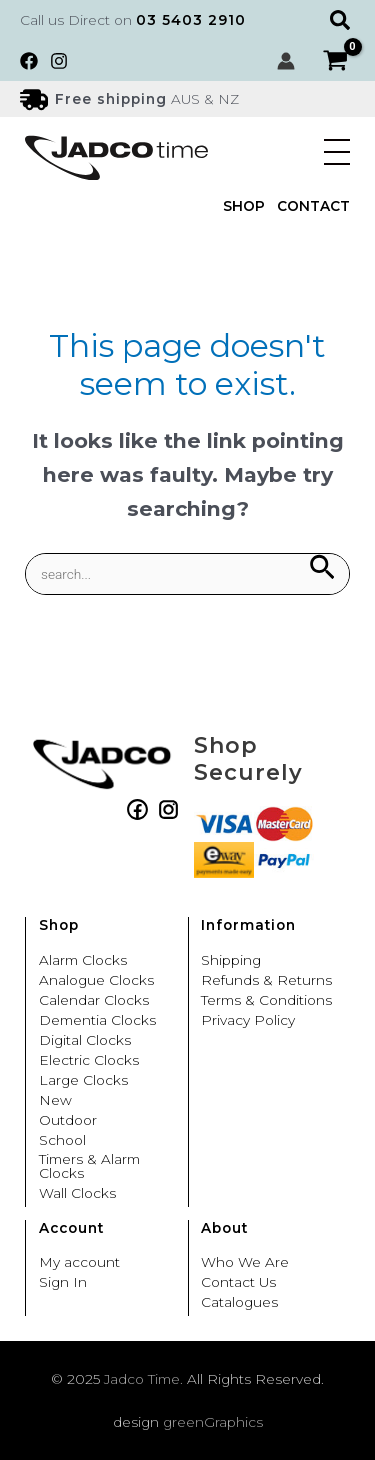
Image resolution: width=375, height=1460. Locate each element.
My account (79, 1263)
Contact (313, 207)
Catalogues (239, 1303)
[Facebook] (29, 61)
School (62, 1141)
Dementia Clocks (97, 1021)
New (55, 1101)
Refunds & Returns (266, 981)
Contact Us (238, 1283)
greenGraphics (213, 1422)
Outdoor (68, 1121)
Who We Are (245, 1263)
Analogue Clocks (96, 981)
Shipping (231, 961)
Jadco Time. (143, 1379)
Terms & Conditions (266, 1001)
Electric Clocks (89, 1061)
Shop (244, 207)
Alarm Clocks (83, 961)
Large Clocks (83, 1081)
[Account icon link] (286, 61)
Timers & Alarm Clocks (89, 1166)
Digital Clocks (85, 1041)
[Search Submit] (321, 568)
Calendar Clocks (94, 1001)
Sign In (63, 1283)
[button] (342, 20)
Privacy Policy (248, 1021)
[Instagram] (59, 61)
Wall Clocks (77, 1194)
